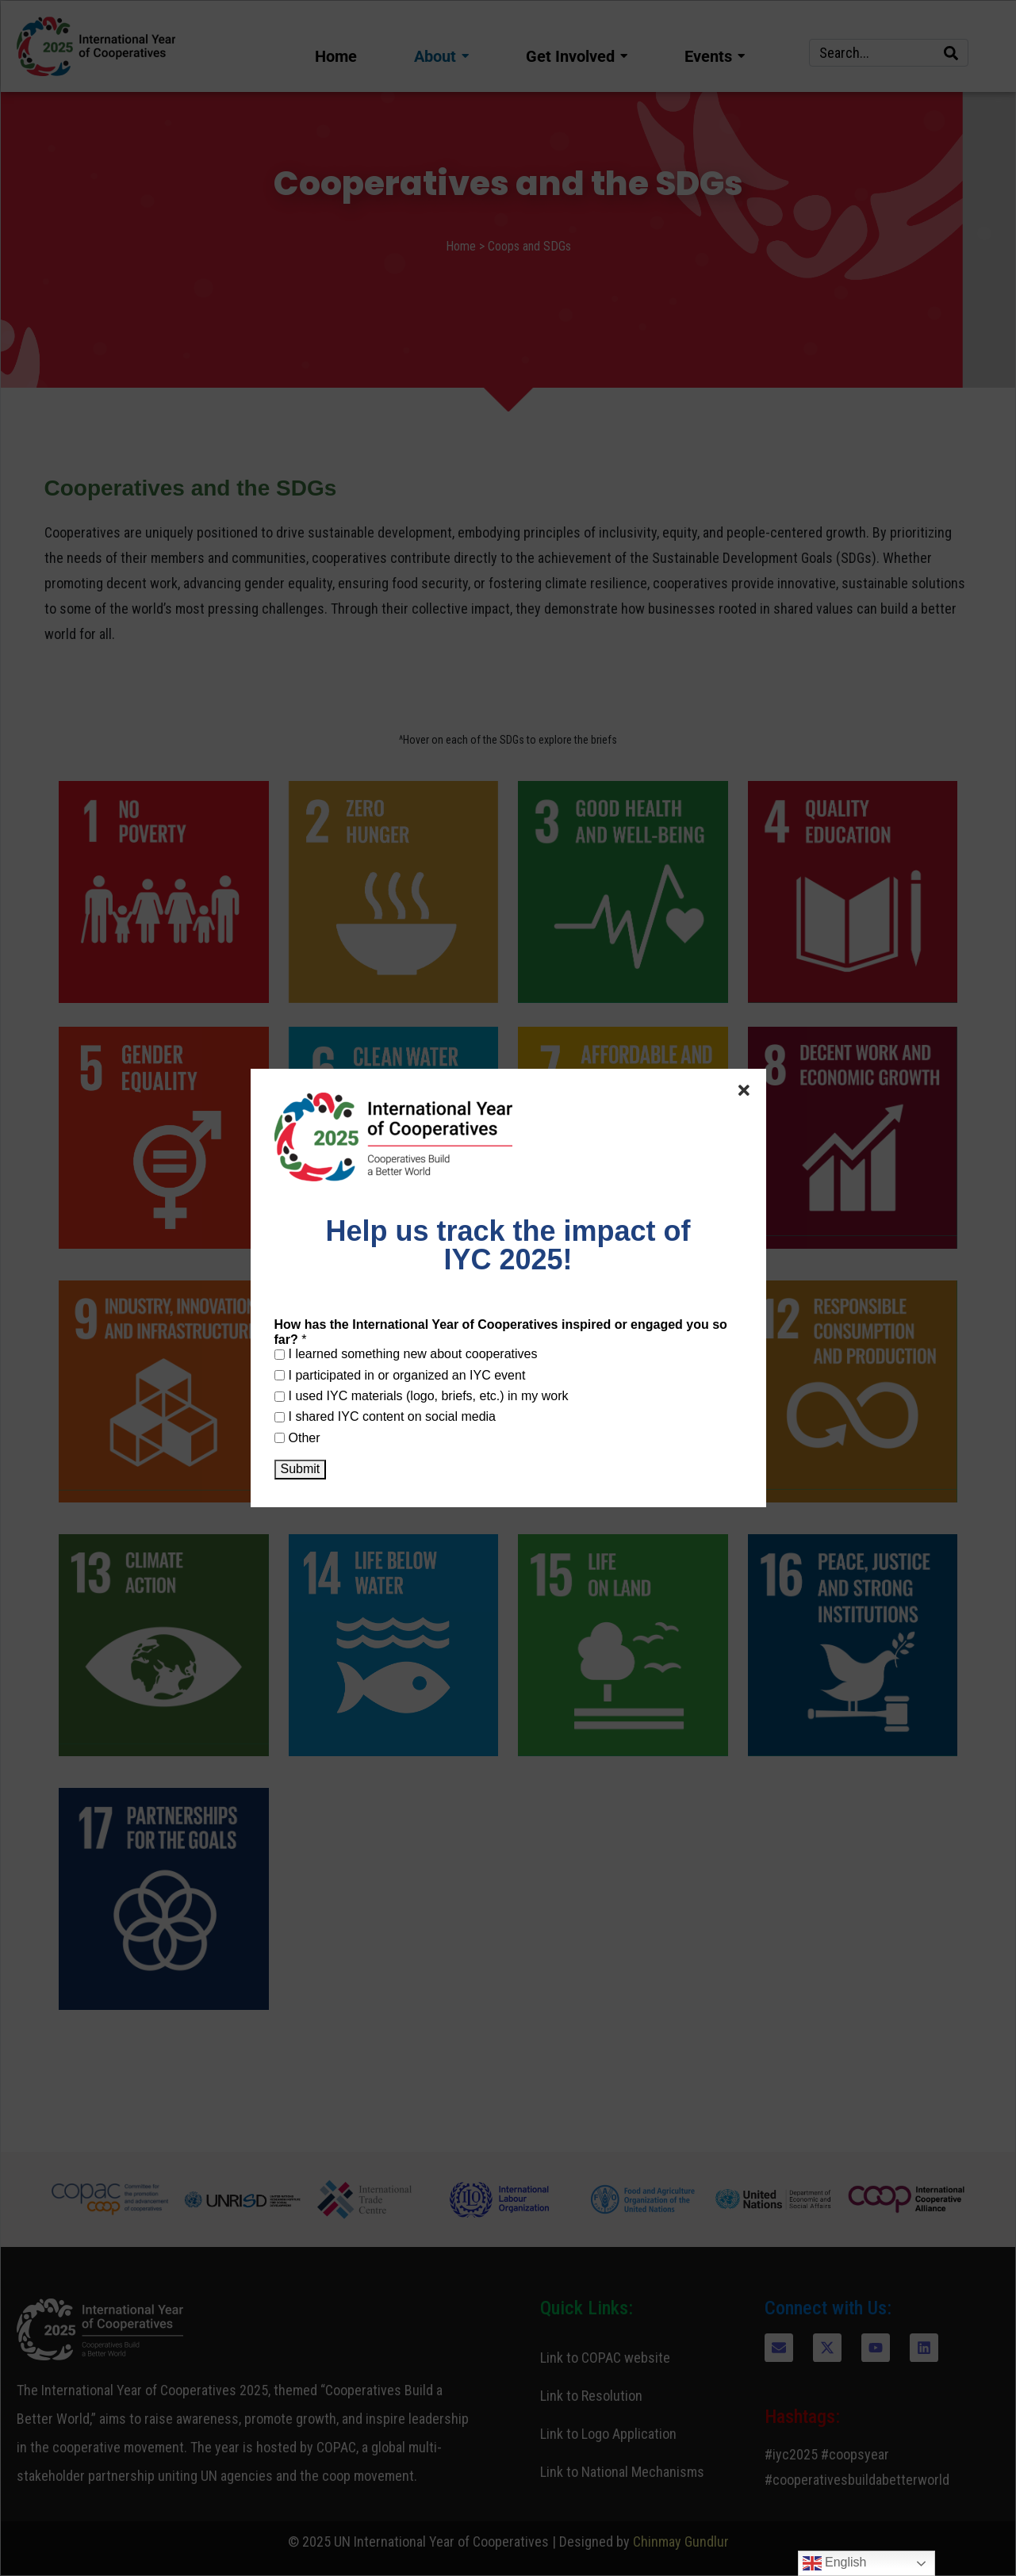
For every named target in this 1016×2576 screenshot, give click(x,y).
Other (297, 1438)
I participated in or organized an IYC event (400, 1375)
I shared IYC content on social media (385, 1416)
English (835, 2563)
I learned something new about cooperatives (406, 1354)
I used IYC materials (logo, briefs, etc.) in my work (421, 1396)
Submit (300, 1469)
